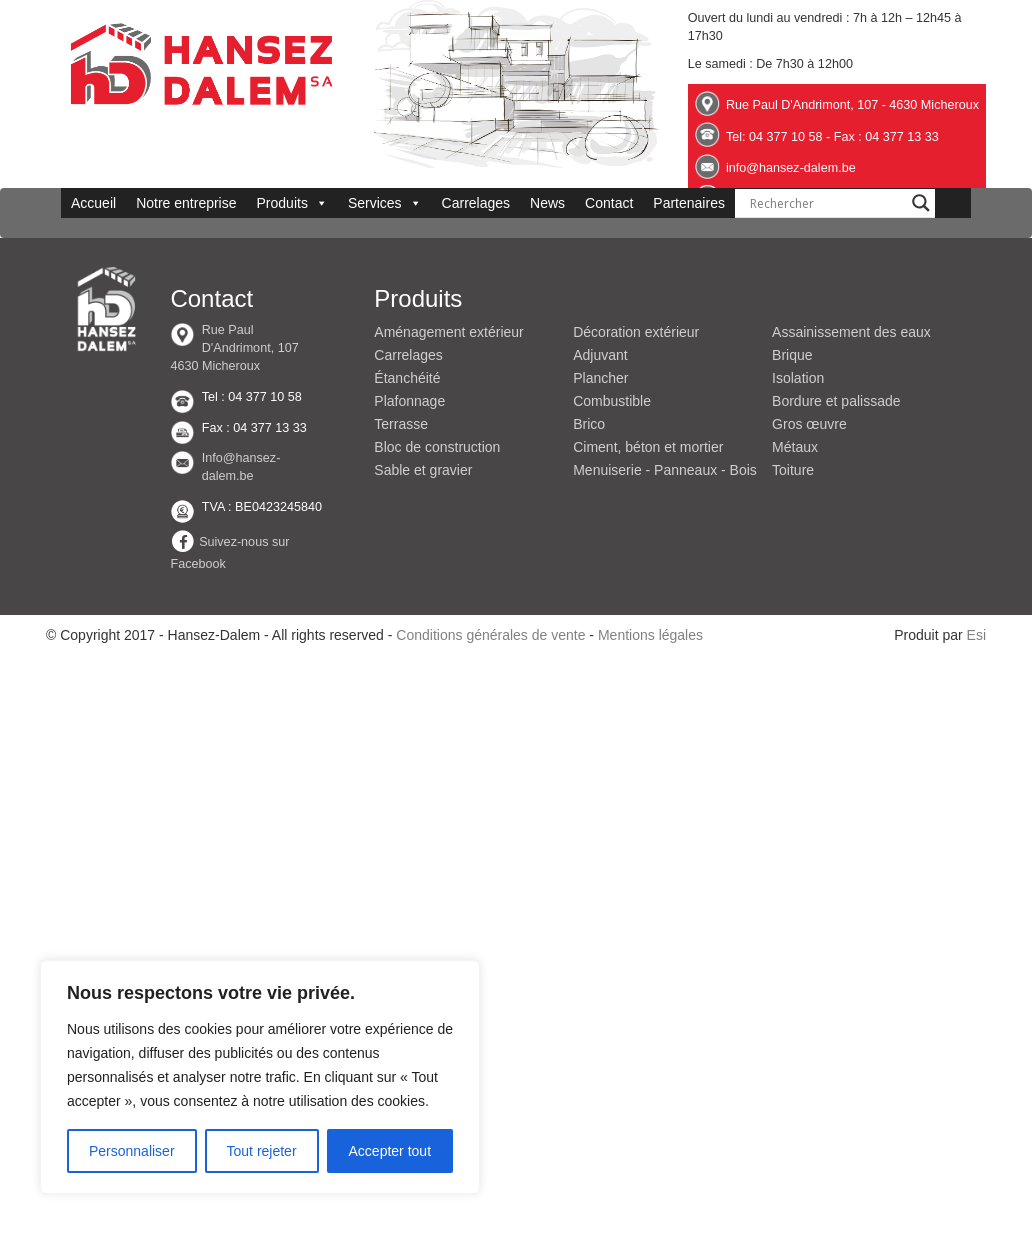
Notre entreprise (186, 203)
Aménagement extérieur (448, 332)
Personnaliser (132, 1151)
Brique (792, 355)
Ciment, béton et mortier (648, 447)
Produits (292, 203)
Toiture (793, 470)
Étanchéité (407, 378)
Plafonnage (409, 401)
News (547, 203)
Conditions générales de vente (490, 635)
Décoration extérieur (636, 332)
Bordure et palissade (836, 401)
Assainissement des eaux (851, 332)
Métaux (795, 447)
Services (385, 203)
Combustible (612, 401)
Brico (589, 424)
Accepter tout (390, 1151)
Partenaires (689, 203)
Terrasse (401, 424)
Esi (976, 635)
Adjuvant (600, 355)
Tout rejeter (262, 1151)
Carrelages (476, 203)
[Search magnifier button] (921, 203)
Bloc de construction (437, 447)
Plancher (600, 378)
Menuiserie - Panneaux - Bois (665, 470)
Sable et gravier (423, 470)
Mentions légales (650, 635)
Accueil (93, 203)
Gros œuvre (809, 424)
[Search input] (826, 203)
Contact (609, 203)
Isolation (798, 378)
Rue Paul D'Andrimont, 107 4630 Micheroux (234, 348)
